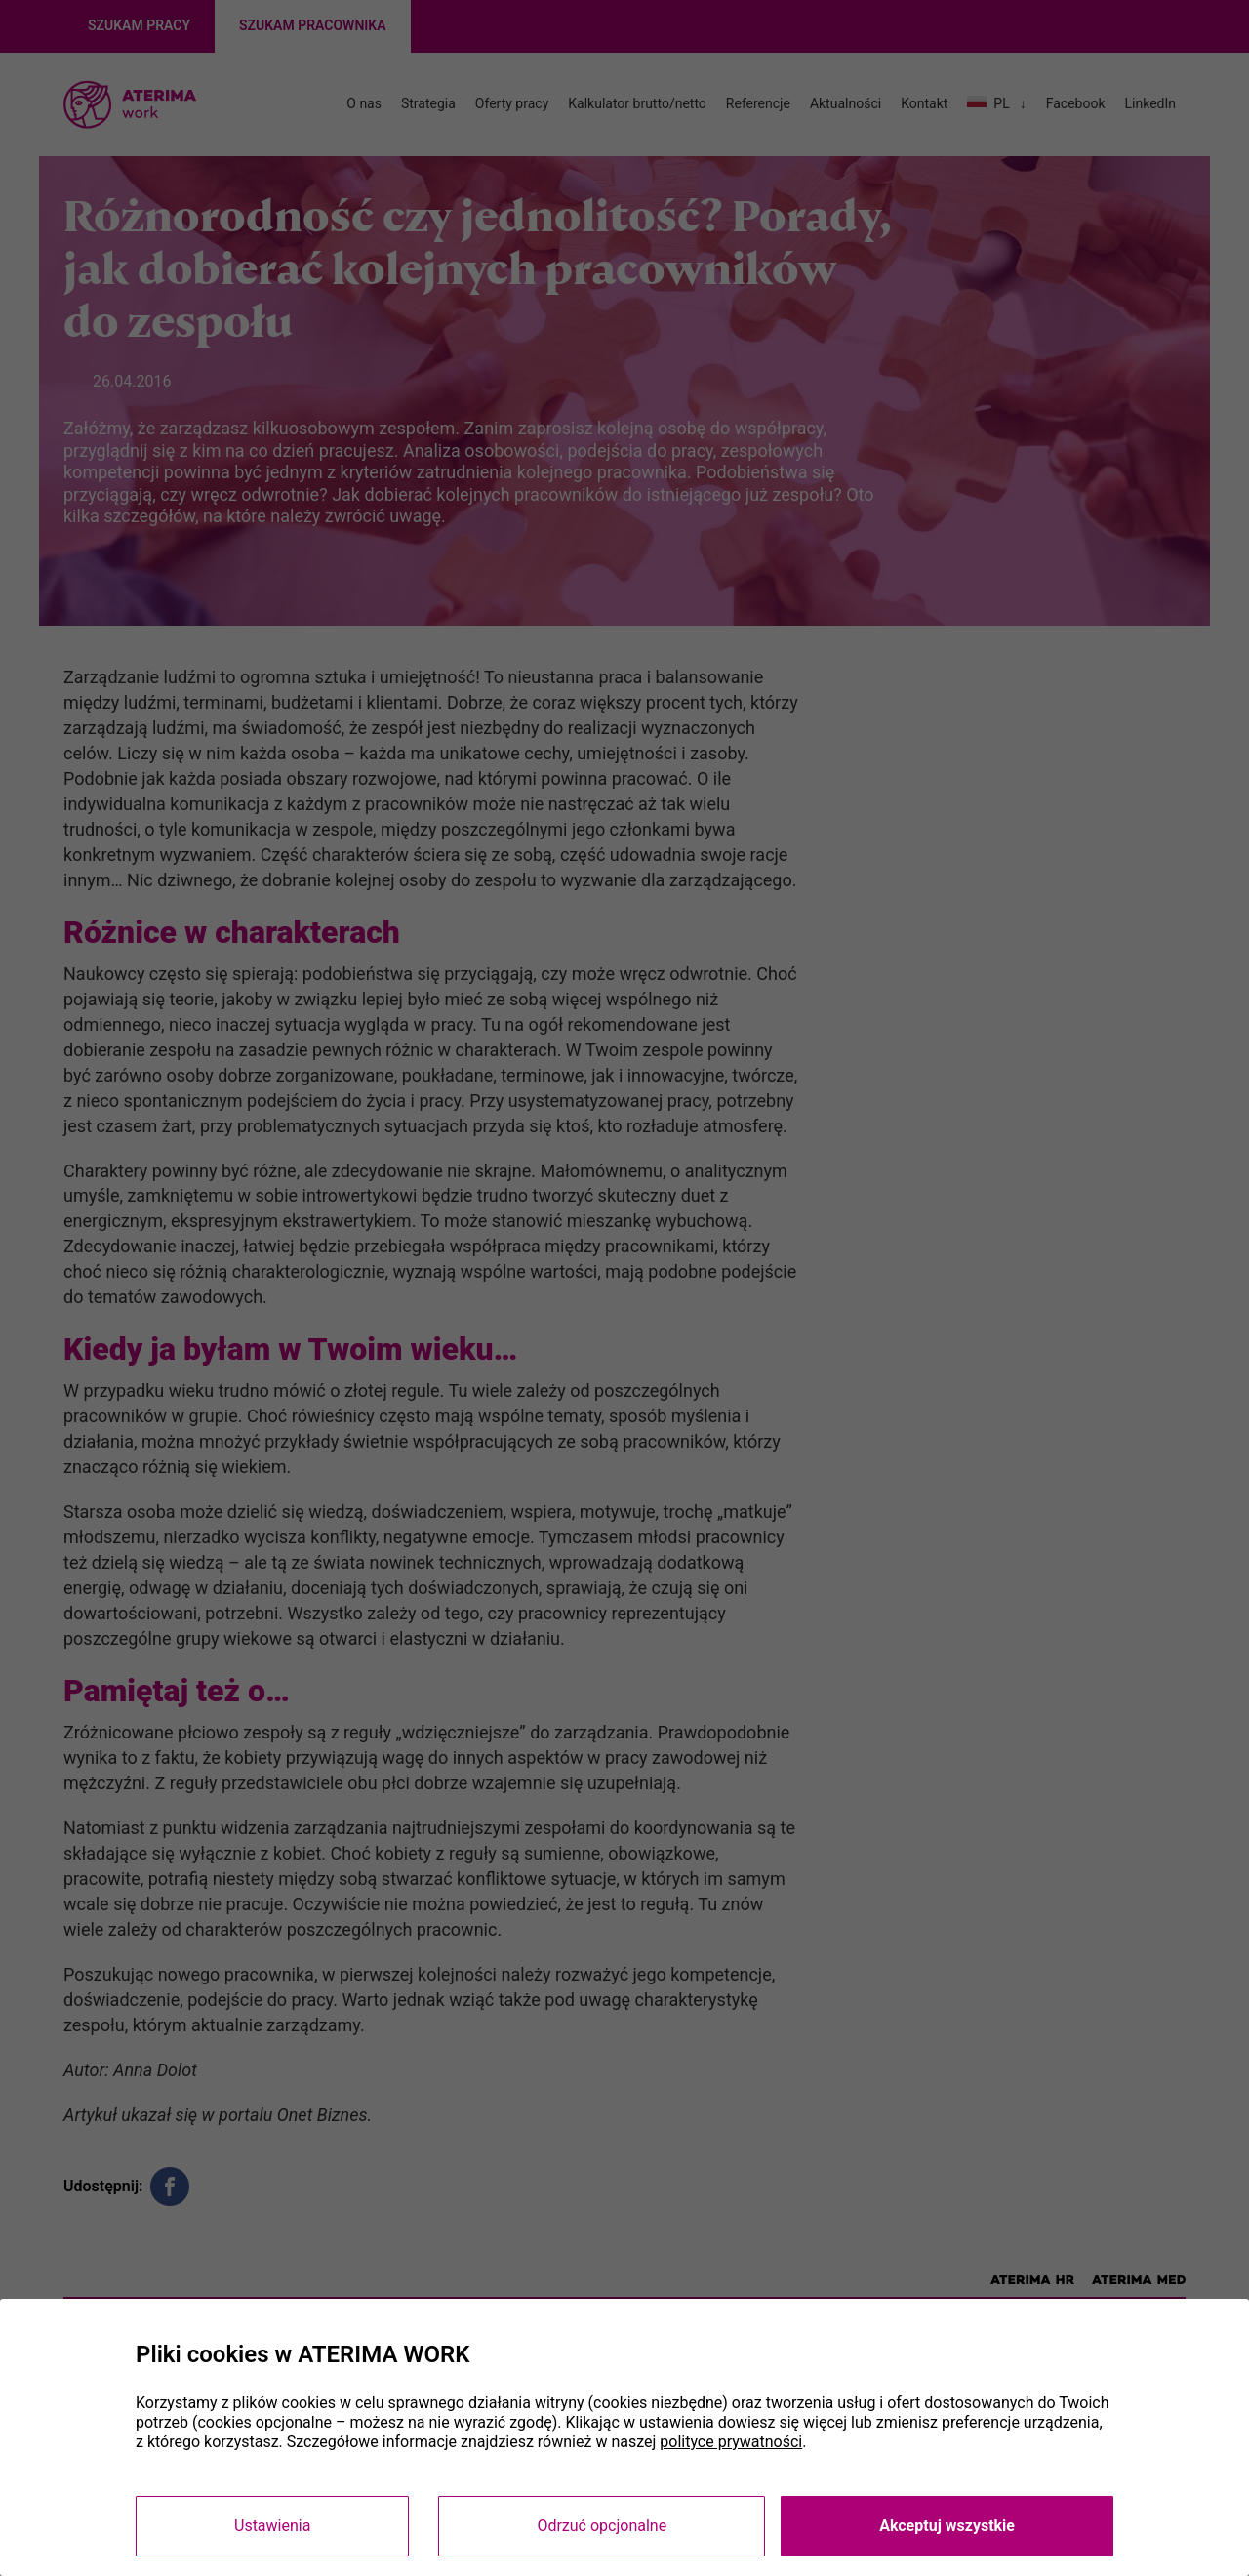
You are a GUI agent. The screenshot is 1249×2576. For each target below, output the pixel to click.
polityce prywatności (731, 2442)
